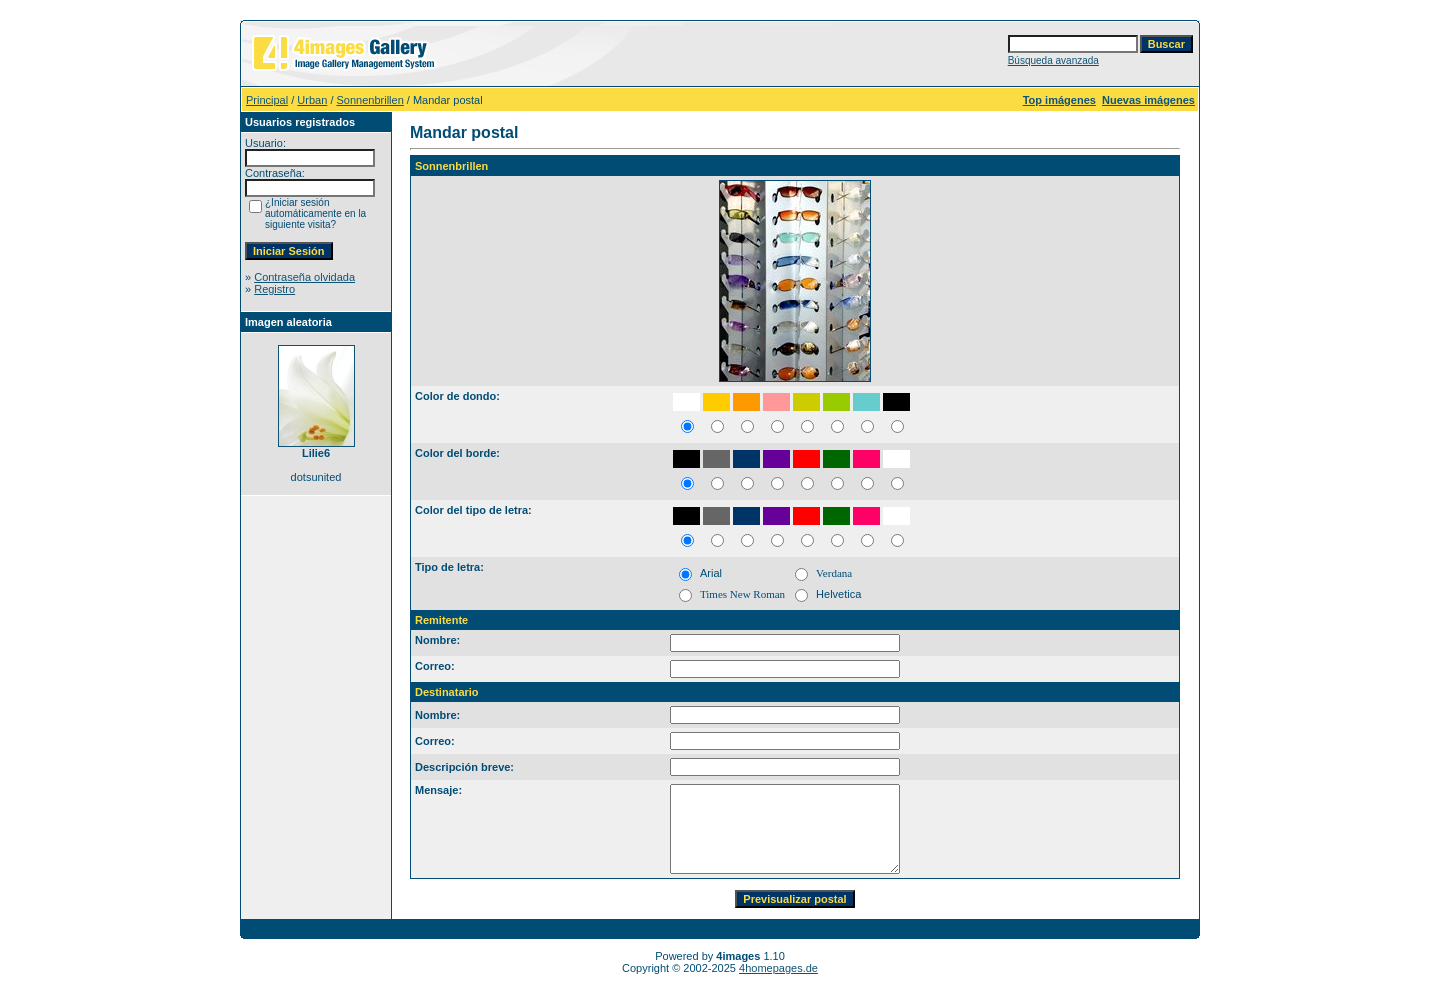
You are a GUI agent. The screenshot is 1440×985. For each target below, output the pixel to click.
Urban (312, 100)
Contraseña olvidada (304, 277)
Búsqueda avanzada (1053, 60)
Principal (267, 100)
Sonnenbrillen (370, 100)
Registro (274, 289)
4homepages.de (778, 968)
